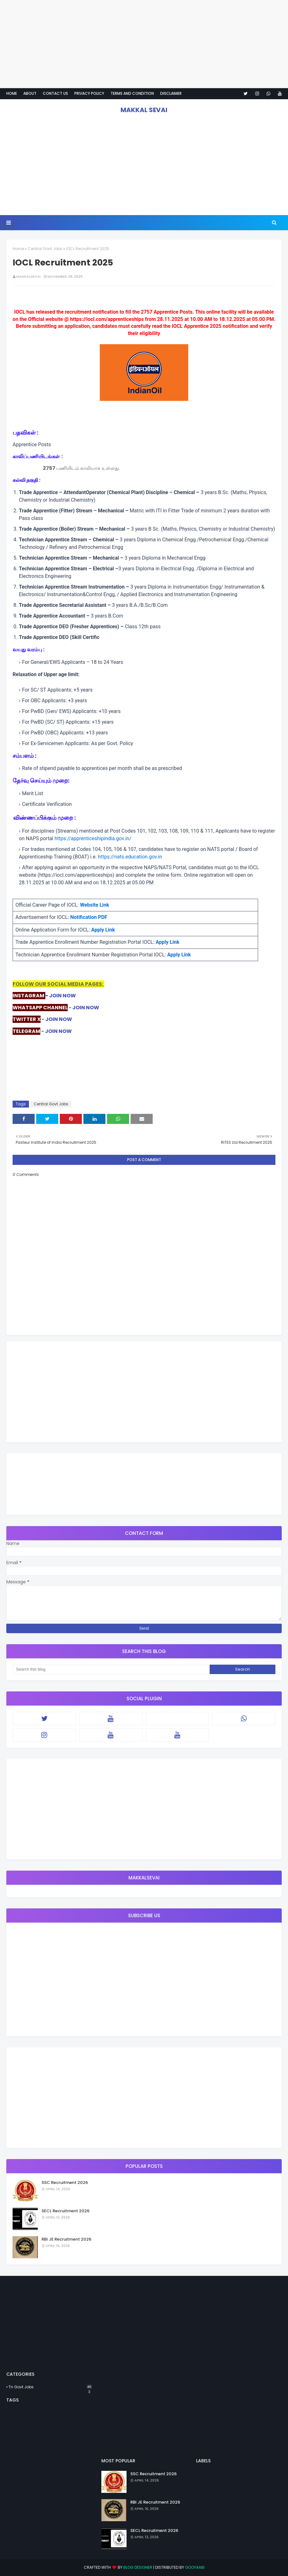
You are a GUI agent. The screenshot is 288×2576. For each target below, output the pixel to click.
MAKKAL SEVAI (144, 109)
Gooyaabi (195, 2567)
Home (11, 93)
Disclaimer (171, 93)
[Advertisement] (144, 44)
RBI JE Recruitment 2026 (66, 2239)
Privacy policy (89, 93)
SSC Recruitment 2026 (65, 2183)
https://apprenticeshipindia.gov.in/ (92, 838)
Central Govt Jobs (45, 248)
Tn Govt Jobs (50, 2387)
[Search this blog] (111, 1669)
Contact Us (55, 93)
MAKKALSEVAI (28, 276)
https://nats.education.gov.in (130, 857)
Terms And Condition (132, 93)
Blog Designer (137, 2567)
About (30, 93)
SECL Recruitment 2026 (65, 2211)
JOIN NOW (62, 995)
